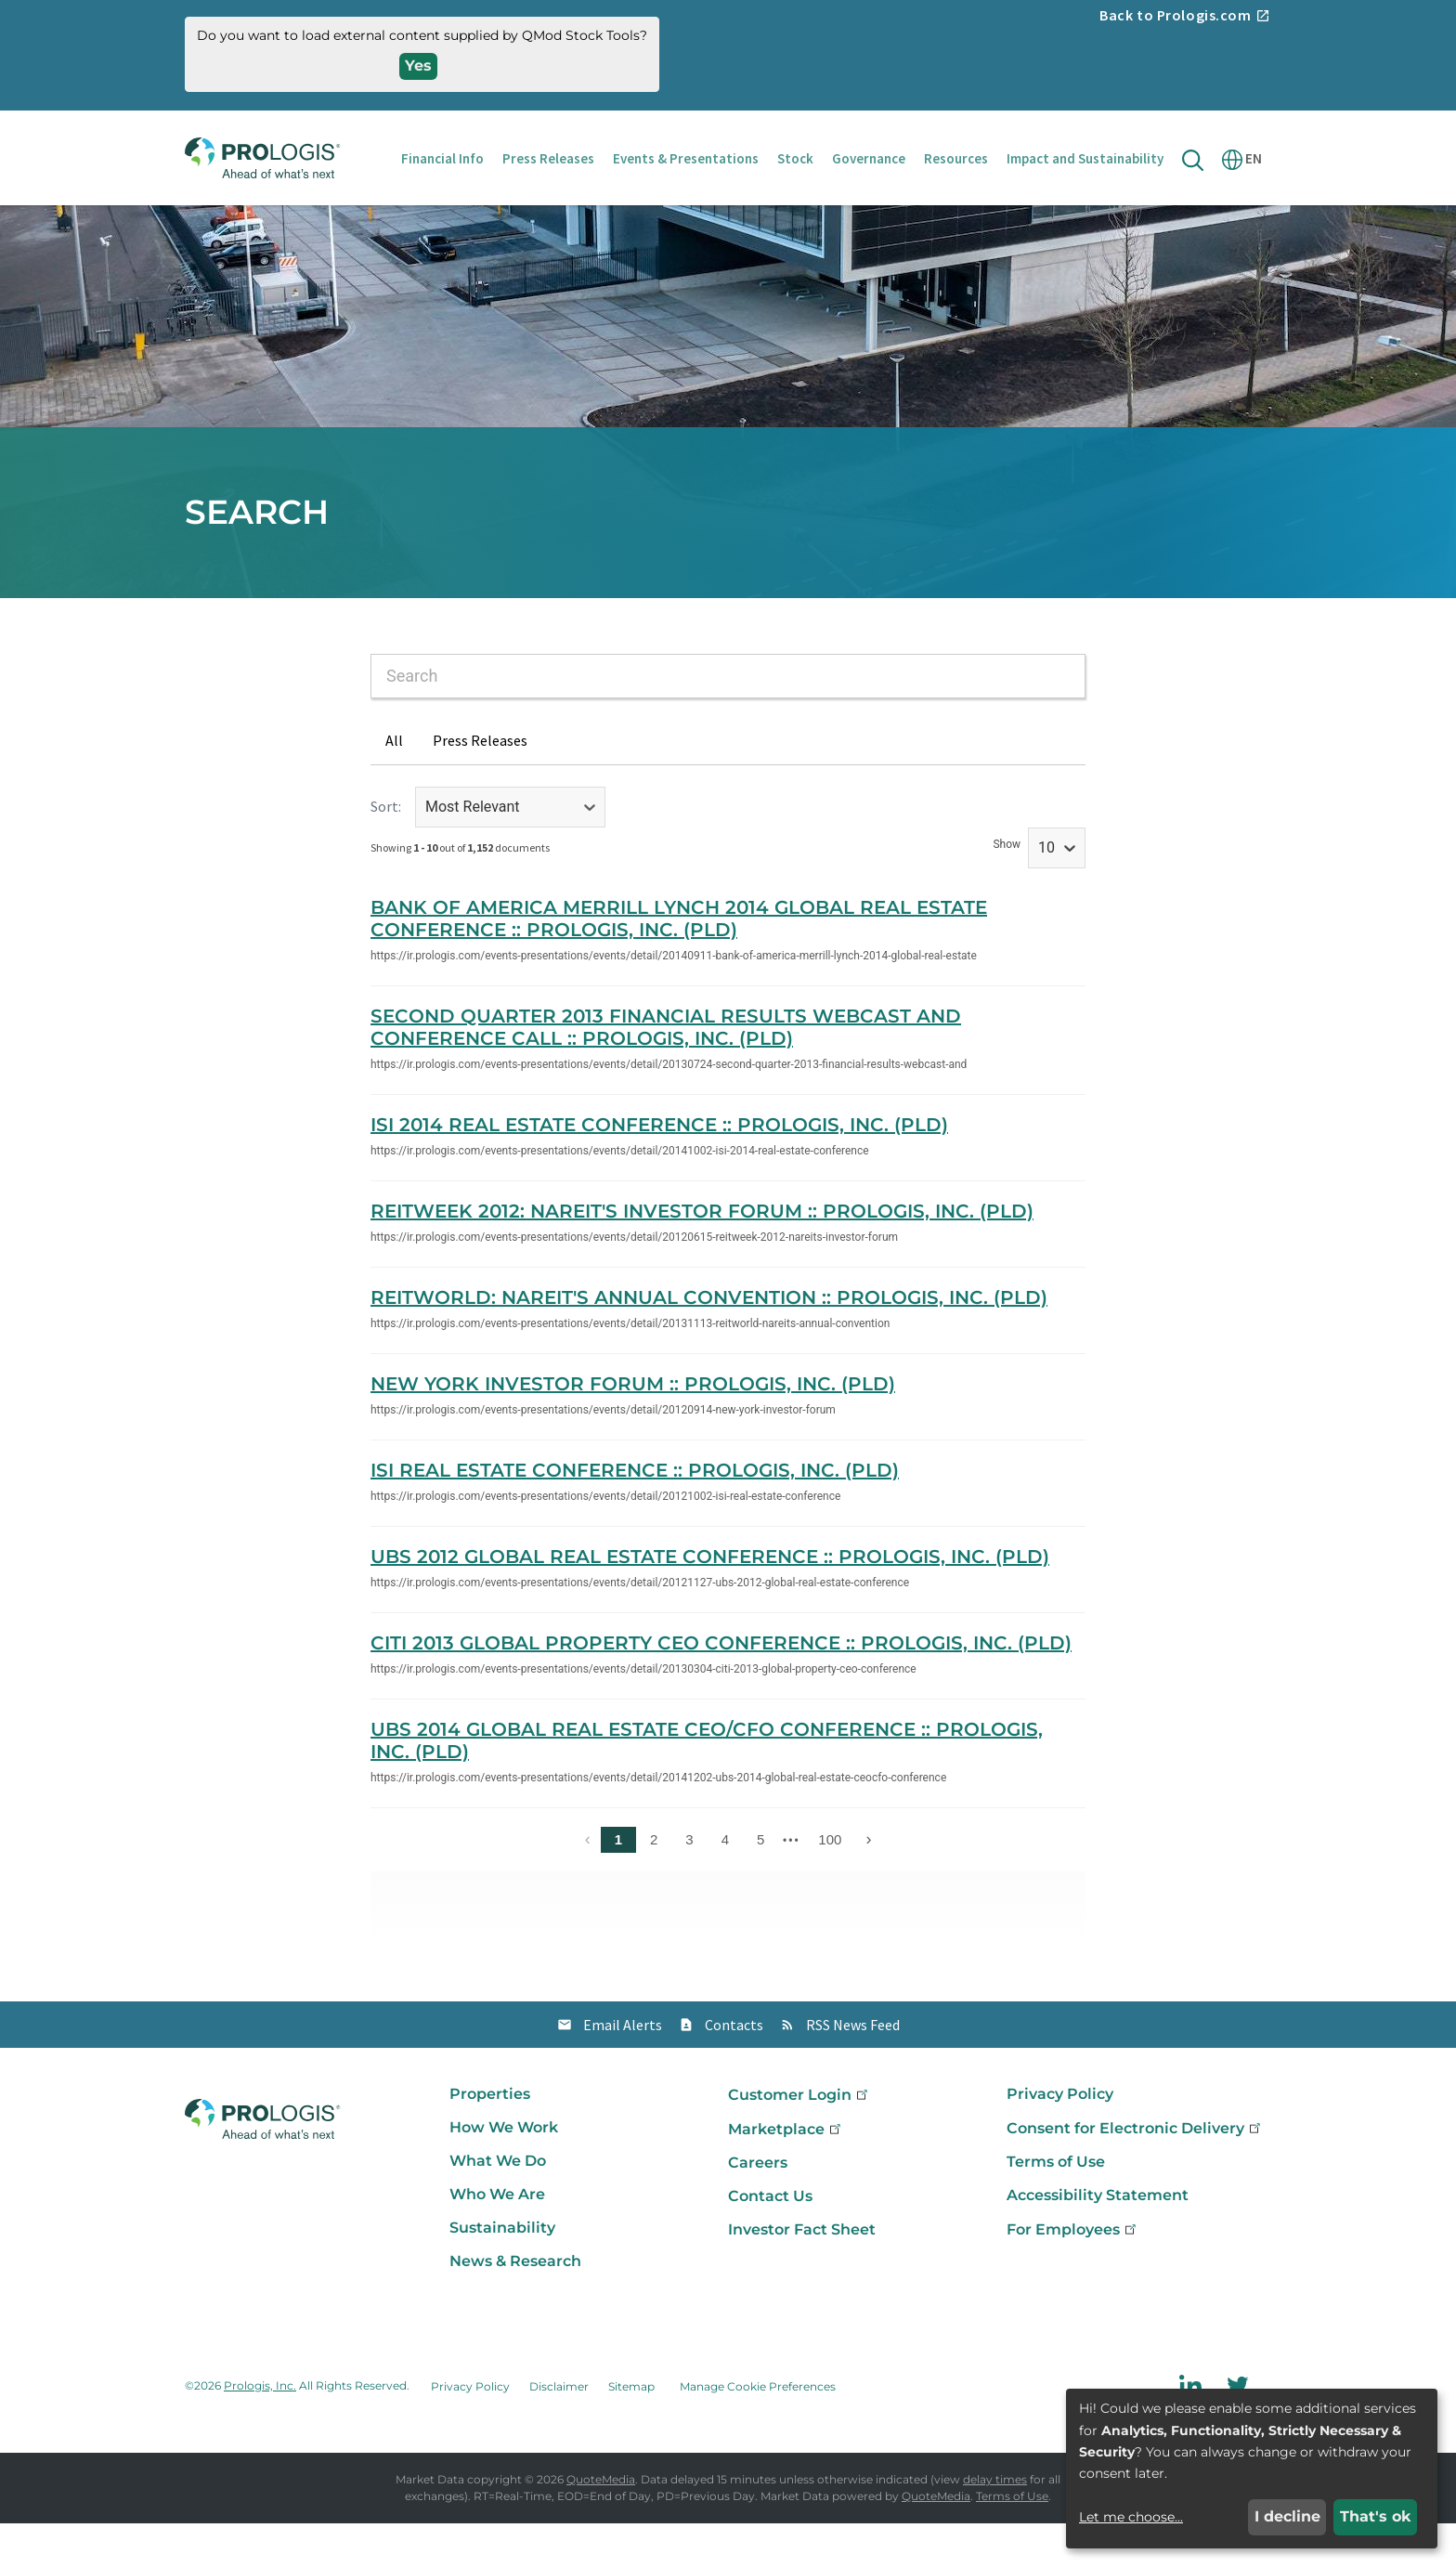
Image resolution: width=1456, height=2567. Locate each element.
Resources (956, 158)
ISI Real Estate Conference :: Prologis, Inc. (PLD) (634, 1514)
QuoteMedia (600, 2523)
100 (829, 1883)
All (394, 784)
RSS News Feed (853, 2068)
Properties (489, 2137)
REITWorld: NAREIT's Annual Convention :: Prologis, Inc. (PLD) (708, 1341)
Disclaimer (559, 2430)
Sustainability (502, 2271)
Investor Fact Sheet (802, 2273)
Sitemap (631, 2430)
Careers (757, 2206)
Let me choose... (1131, 2516)
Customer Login (799, 2138)
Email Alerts (622, 2068)
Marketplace (786, 2173)
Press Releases (548, 158)
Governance (868, 158)
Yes (418, 65)
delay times (995, 2523)
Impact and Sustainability (1085, 158)
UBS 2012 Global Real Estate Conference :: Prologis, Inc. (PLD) (709, 1600)
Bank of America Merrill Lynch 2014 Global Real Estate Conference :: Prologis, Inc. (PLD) (678, 962)
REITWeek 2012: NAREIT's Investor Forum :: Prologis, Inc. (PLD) (702, 1255)
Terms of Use (1056, 2205)
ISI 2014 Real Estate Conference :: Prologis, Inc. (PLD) (659, 1168)
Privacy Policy (1060, 2137)
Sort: (385, 849)
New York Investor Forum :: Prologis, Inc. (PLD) (632, 1427)
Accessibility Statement (1098, 2239)
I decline (1287, 2516)
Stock (795, 158)
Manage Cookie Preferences (758, 2430)
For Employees (1073, 2273)
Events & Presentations (686, 158)
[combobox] (728, 719)
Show (1006, 887)
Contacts (734, 2068)
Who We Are (497, 2238)
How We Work (503, 2171)
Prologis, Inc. (260, 2429)
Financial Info (442, 158)
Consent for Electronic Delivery (1135, 2172)
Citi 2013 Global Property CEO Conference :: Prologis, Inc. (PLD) (721, 1686)
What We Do (497, 2204)
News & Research (515, 2304)
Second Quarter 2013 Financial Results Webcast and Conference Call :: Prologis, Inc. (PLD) (665, 1071)
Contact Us (770, 2239)
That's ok (1375, 2516)
